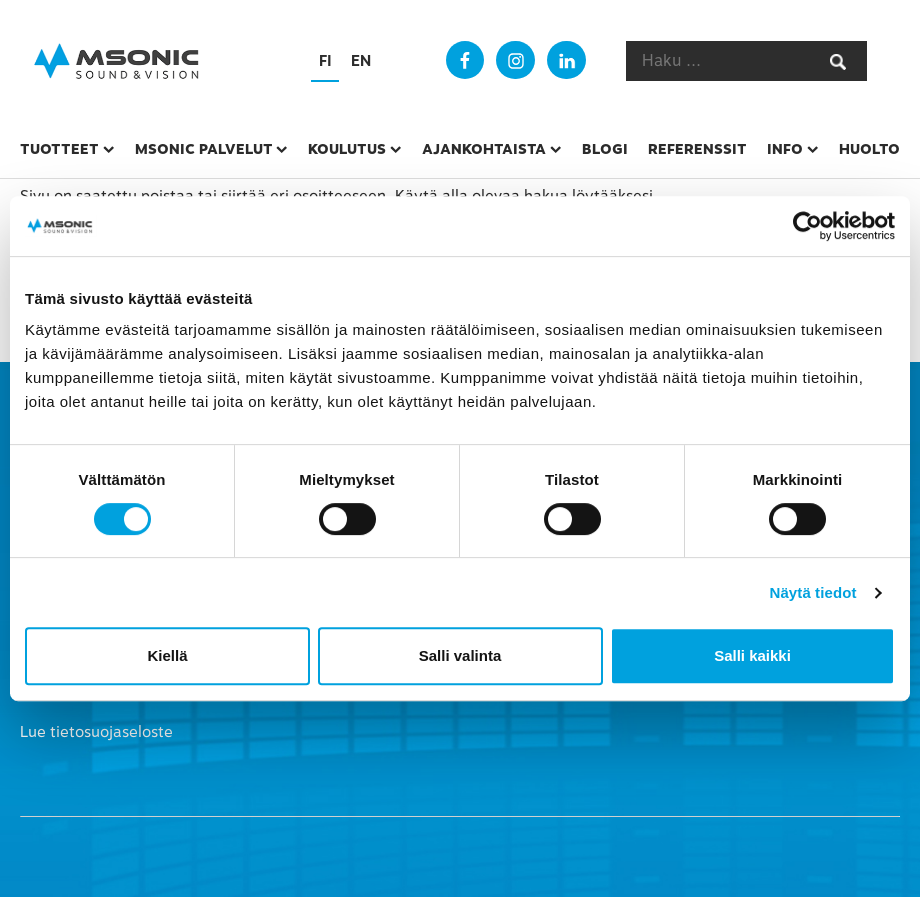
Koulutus (347, 149)
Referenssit (697, 149)
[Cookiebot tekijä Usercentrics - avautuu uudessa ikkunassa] (807, 226)
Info (785, 149)
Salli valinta (460, 655)
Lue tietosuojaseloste (96, 732)
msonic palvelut (204, 149)
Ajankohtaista (484, 149)
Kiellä (167, 655)
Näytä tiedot (813, 592)
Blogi (605, 149)
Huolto (869, 149)
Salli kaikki (752, 655)
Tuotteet (59, 149)
